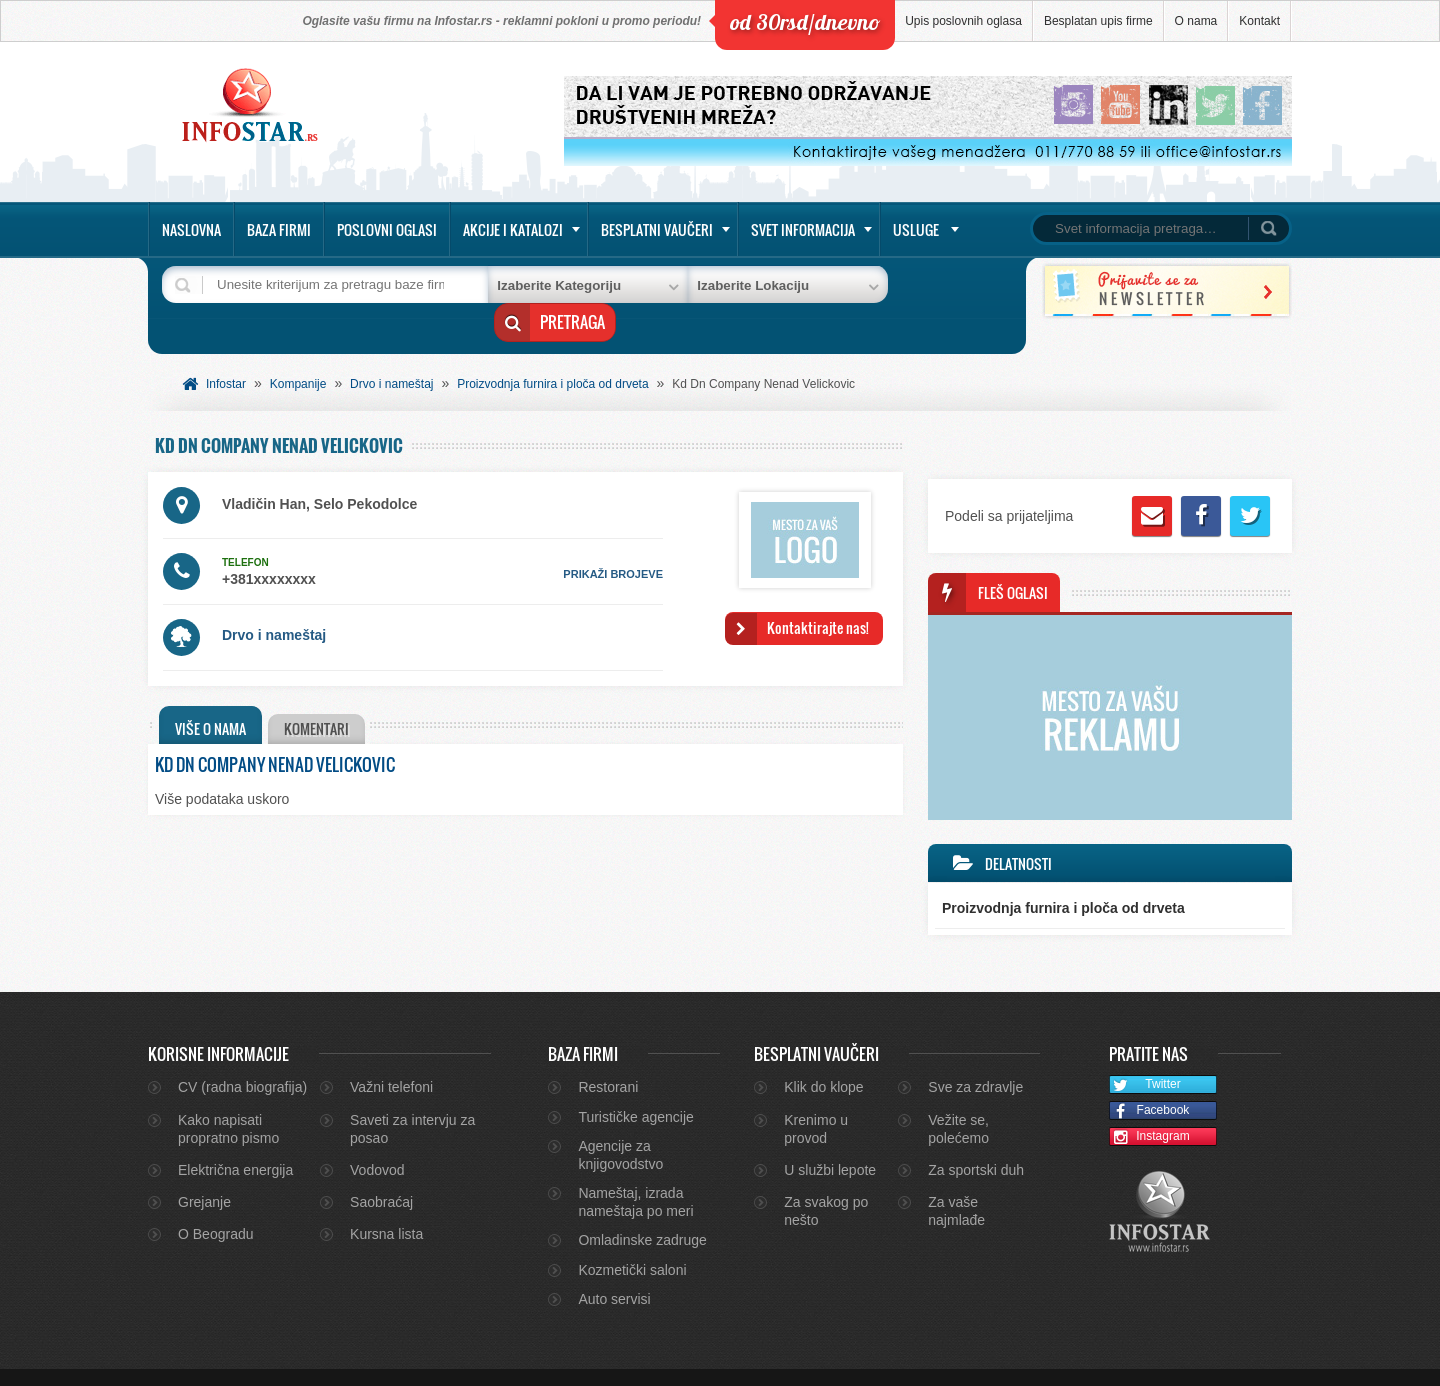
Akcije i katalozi (513, 229)
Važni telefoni (391, 1056)
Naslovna (191, 229)
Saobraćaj (381, 1171)
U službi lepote (830, 1139)
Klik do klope (823, 1056)
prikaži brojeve (613, 543)
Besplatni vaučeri (657, 229)
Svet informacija (803, 229)
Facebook (1149, 1080)
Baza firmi (279, 229)
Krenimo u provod (816, 1098)
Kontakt (1259, 21)
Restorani (608, 1056)
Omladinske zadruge (642, 1209)
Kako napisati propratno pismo (228, 1098)
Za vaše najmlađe (956, 1180)
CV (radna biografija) (242, 1056)
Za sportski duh (976, 1139)
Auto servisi (614, 1268)
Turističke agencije (635, 1086)
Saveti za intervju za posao (412, 1098)
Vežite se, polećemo (958, 1098)
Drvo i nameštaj (391, 353)
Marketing (1235, 1362)
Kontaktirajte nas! (818, 596)
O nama (1196, 21)
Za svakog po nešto (826, 1180)
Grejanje (204, 1171)
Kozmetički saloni (632, 1239)
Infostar (226, 353)
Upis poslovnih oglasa (963, 21)
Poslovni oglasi (387, 229)
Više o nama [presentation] (210, 697)
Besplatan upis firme (1098, 21)
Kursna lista (386, 1203)
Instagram (1150, 1106)
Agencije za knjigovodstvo (620, 1124)
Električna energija (235, 1139)
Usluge (916, 229)
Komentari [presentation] (320, 697)
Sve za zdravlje (975, 1056)
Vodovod (377, 1139)
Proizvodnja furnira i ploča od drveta (552, 353)
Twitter (1145, 1054)
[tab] (210, 694)
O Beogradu (216, 1203)
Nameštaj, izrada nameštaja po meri (635, 1171)
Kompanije (298, 353)
